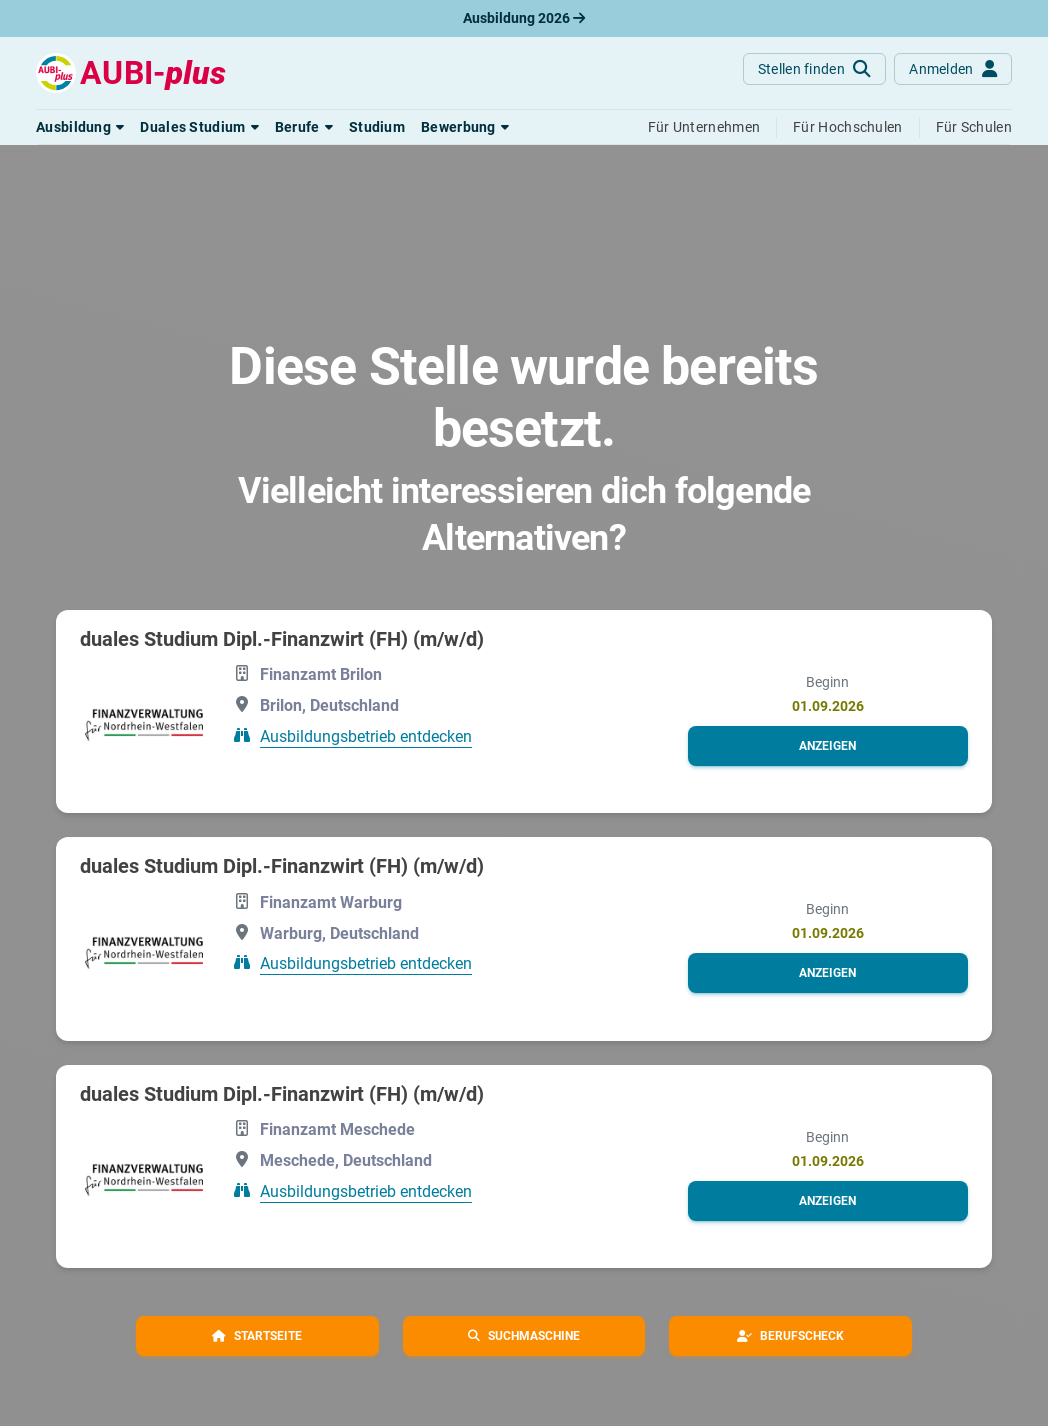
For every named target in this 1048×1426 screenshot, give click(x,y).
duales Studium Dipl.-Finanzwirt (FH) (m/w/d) (282, 639)
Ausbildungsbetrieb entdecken (366, 736)
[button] (80, 127)
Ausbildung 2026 (524, 18)
